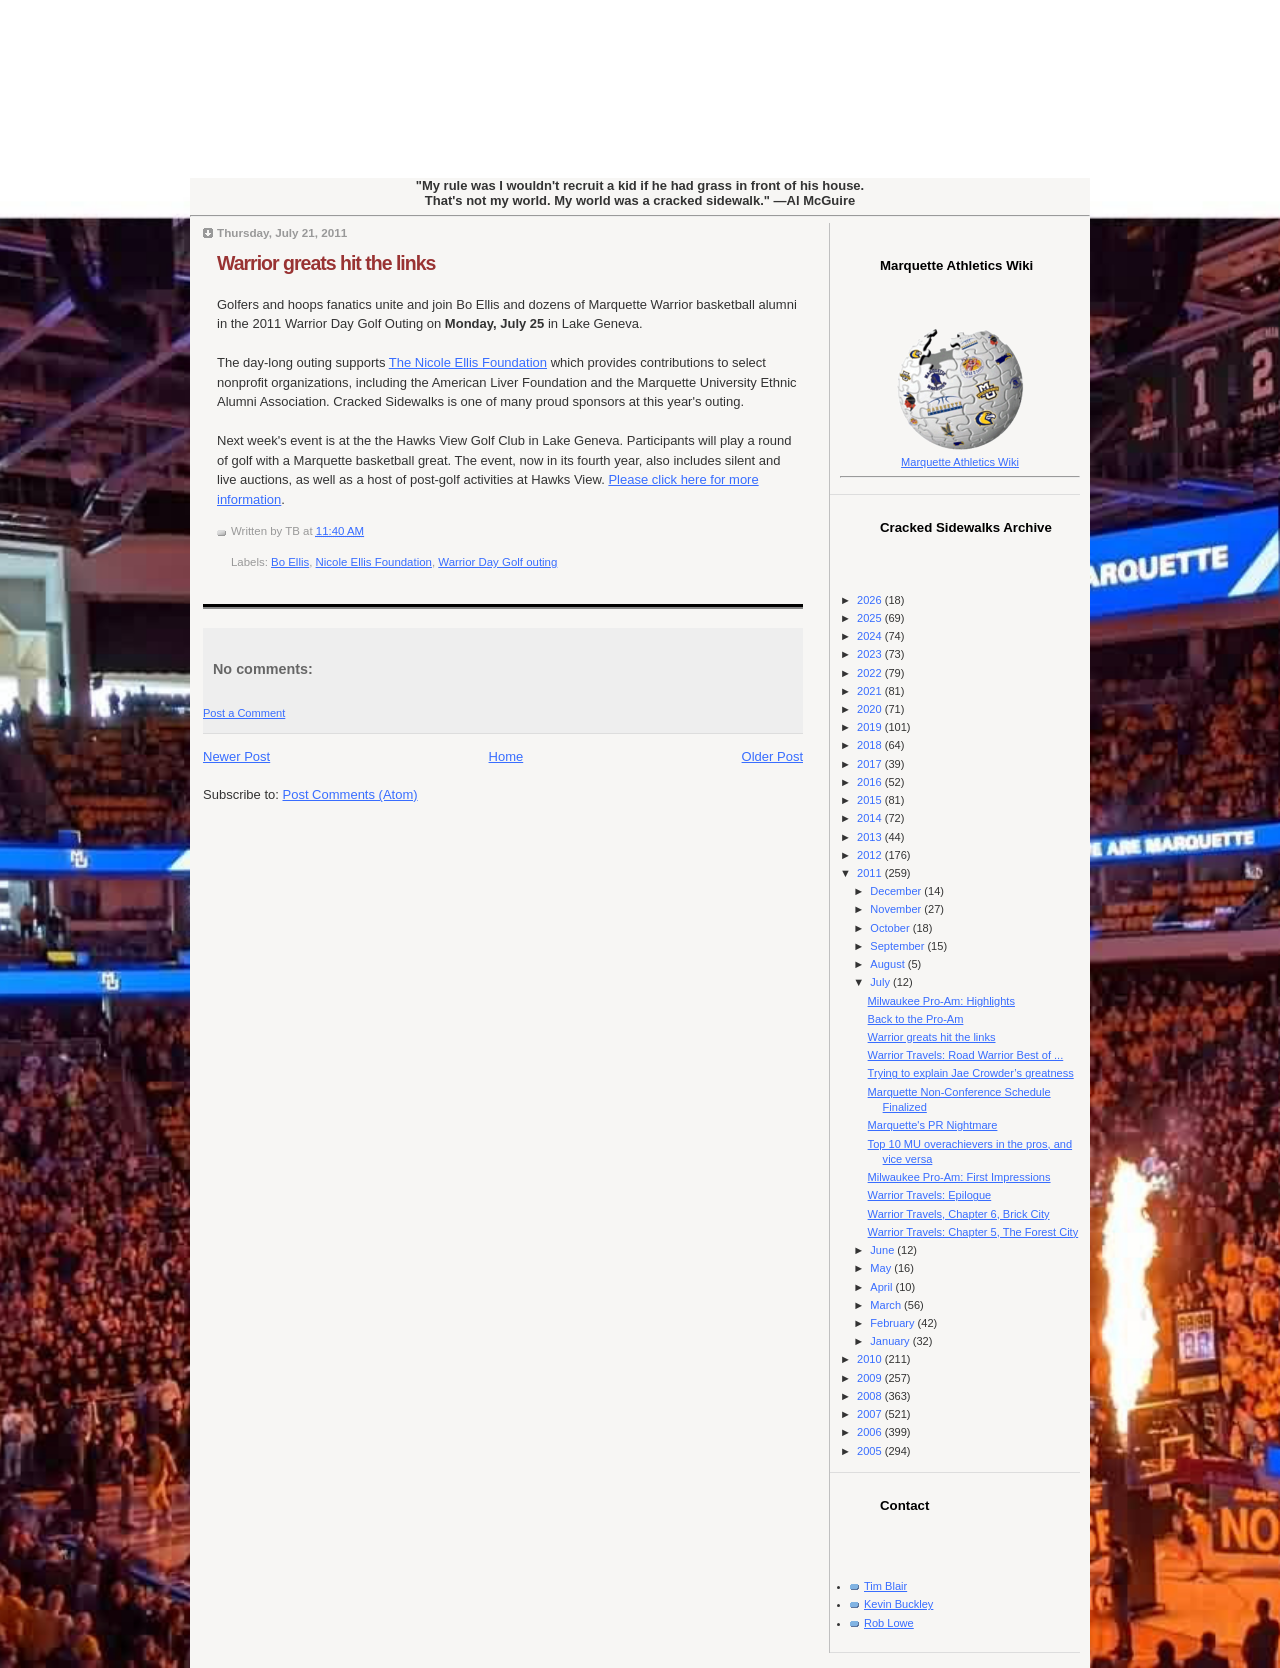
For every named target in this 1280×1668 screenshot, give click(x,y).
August (888, 964)
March (887, 1305)
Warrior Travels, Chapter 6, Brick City (959, 1214)
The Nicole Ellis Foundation (468, 362)
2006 (871, 1432)
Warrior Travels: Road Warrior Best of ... (966, 1055)
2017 (871, 764)
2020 (871, 709)
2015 (871, 800)
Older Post (772, 756)
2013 (871, 837)
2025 (871, 618)
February (893, 1323)
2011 (871, 873)
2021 (871, 691)
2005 (871, 1451)
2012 (871, 855)
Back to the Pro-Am (916, 1019)
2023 (871, 654)
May (882, 1268)
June (883, 1250)
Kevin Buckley (898, 1604)
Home (506, 756)
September (898, 946)
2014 (871, 818)
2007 (871, 1414)
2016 (871, 782)
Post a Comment (244, 713)
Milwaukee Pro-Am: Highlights (941, 1001)
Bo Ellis (290, 562)
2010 (871, 1359)
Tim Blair (885, 1586)
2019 (871, 727)
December (897, 891)
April (882, 1287)
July (881, 982)
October (891, 928)
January (891, 1341)
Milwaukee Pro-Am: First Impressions (959, 1177)
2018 (871, 745)
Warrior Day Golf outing (497, 562)
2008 (871, 1396)
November (897, 909)
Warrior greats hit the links (326, 263)
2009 (871, 1378)
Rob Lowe (889, 1623)
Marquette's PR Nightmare (933, 1125)
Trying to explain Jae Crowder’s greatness (971, 1073)
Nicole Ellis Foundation (374, 562)
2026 (871, 600)
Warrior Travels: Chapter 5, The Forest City (973, 1232)
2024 (871, 636)
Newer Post (236, 756)
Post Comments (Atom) (350, 794)
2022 (871, 673)
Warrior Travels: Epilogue (930, 1195)
